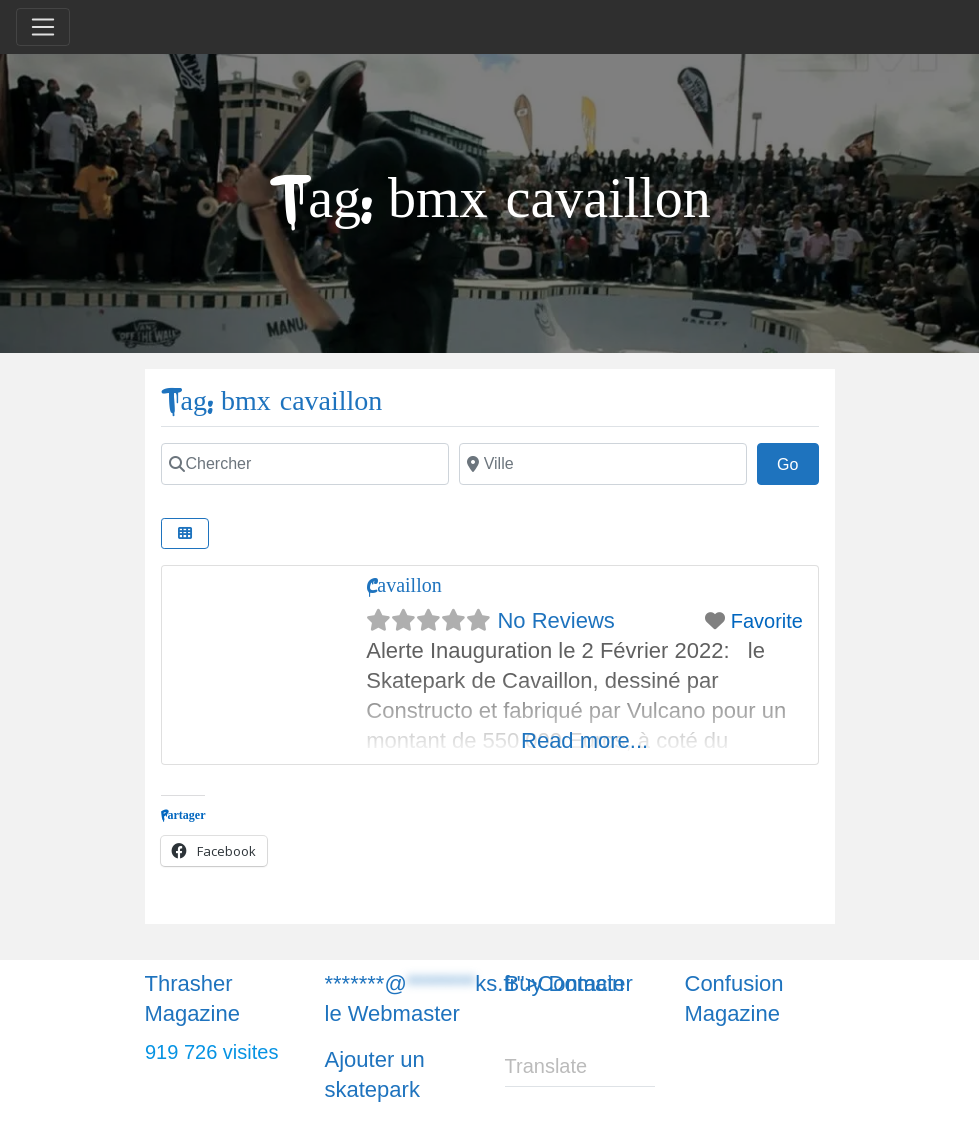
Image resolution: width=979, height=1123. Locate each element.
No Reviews (555, 620)
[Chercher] (305, 464)
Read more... (584, 740)
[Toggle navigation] (43, 27)
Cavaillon (403, 585)
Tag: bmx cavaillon (272, 401)
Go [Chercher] (798, 462)
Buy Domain (565, 983)
